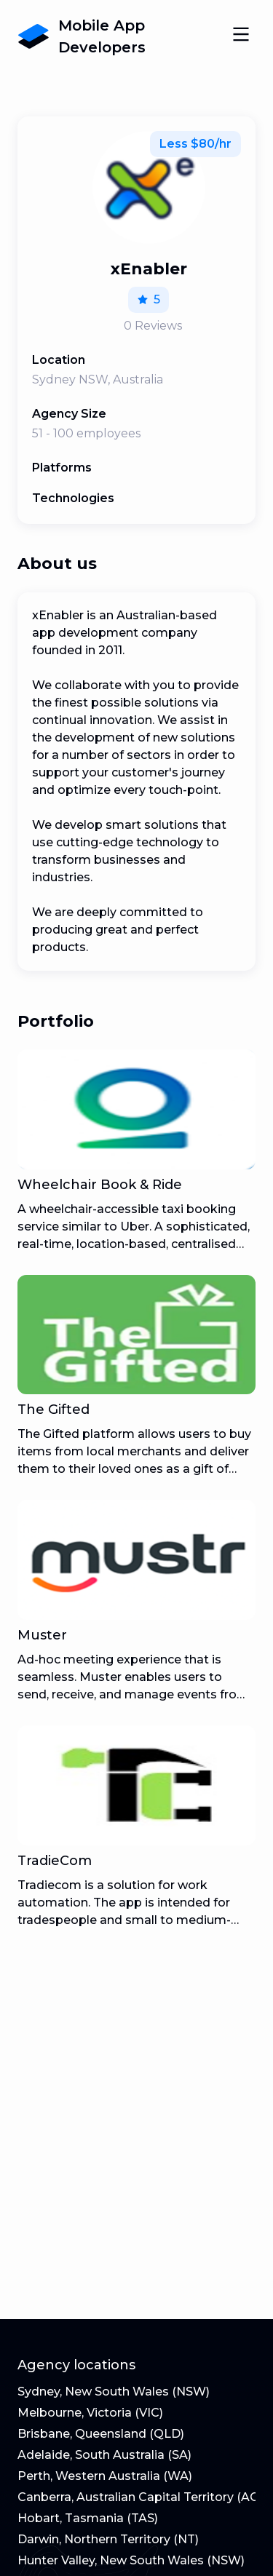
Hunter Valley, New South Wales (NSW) (131, 2560)
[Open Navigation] (241, 36)
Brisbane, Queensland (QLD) (100, 2434)
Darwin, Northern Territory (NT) (108, 2539)
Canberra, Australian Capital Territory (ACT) (143, 2497)
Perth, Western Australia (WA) (104, 2476)
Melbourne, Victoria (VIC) (90, 2413)
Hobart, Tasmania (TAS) (87, 2518)
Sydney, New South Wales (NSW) (113, 2391)
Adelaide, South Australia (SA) (104, 2455)
